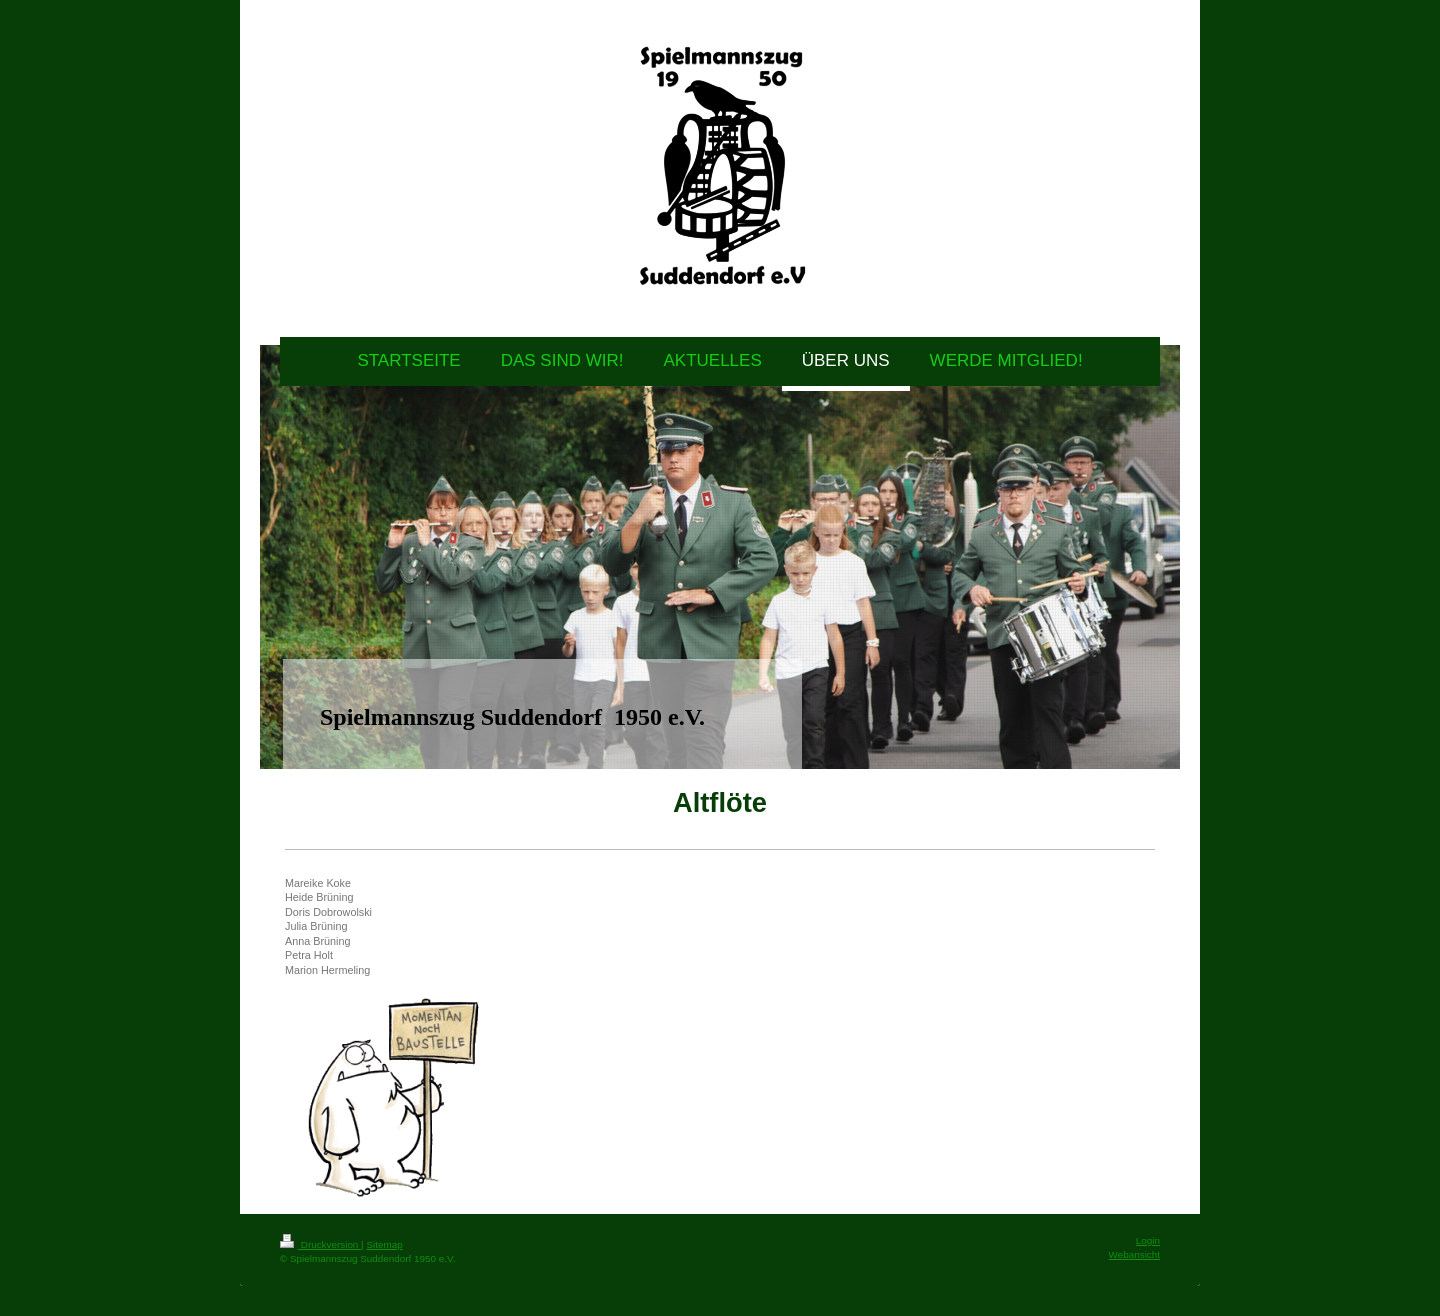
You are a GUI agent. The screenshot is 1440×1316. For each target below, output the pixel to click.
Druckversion (320, 1244)
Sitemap (384, 1244)
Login (1148, 1240)
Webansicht (1134, 1254)
